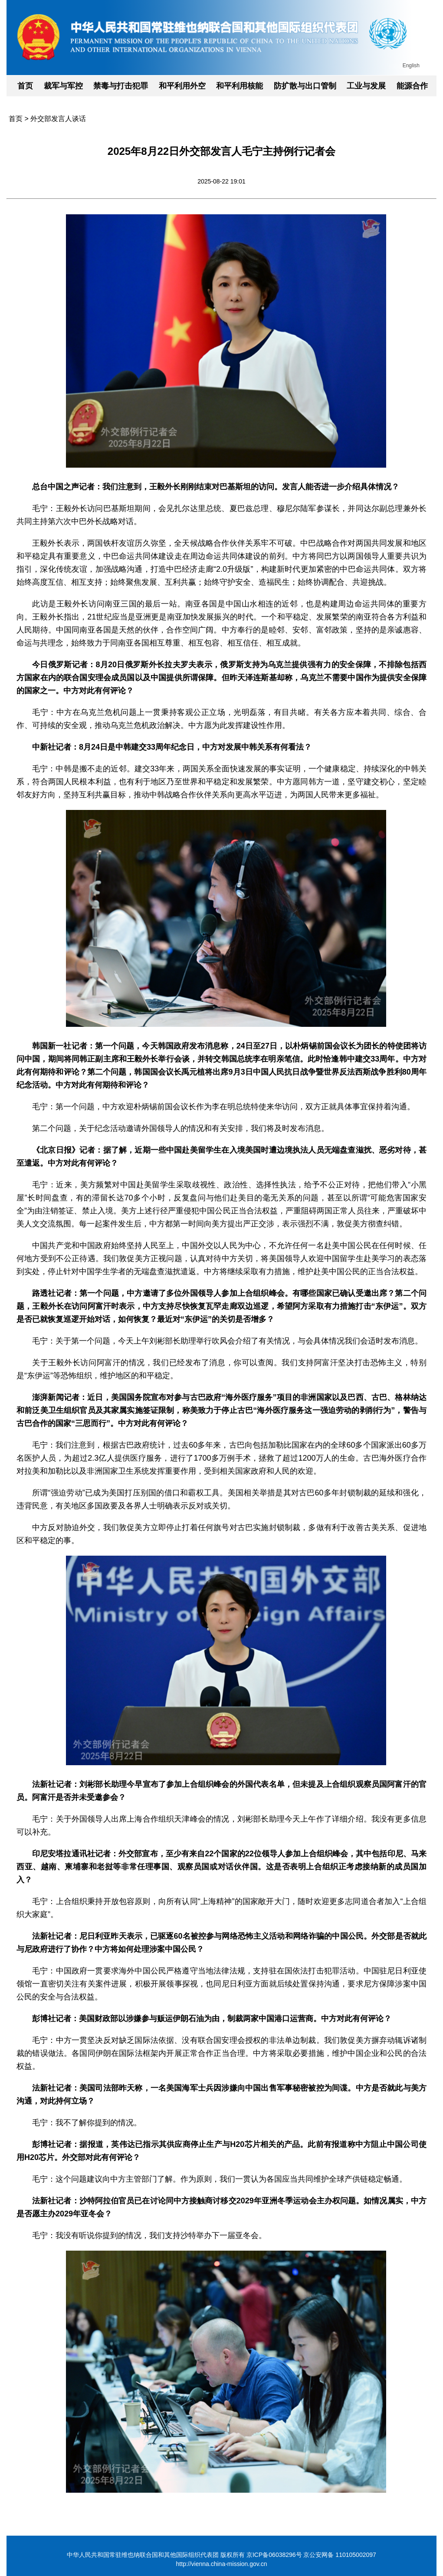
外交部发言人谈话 (58, 118)
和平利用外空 (182, 86)
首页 (25, 86)
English (411, 65)
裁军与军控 (63, 86)
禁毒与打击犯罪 (120, 86)
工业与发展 (366, 86)
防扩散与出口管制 (305, 86)
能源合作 (412, 86)
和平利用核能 (239, 86)
